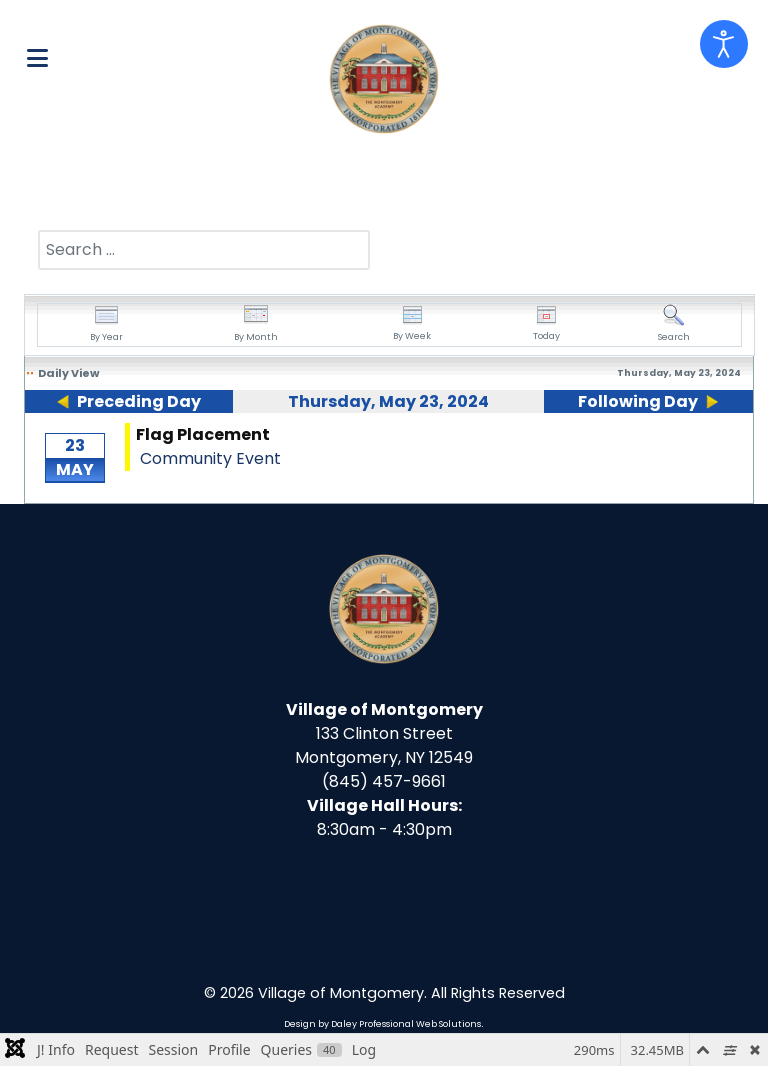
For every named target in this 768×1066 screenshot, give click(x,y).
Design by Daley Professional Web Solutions (382, 1024)
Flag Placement (203, 434)
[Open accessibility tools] (724, 44)
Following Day (638, 401)
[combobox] (204, 250)
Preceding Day (139, 401)
